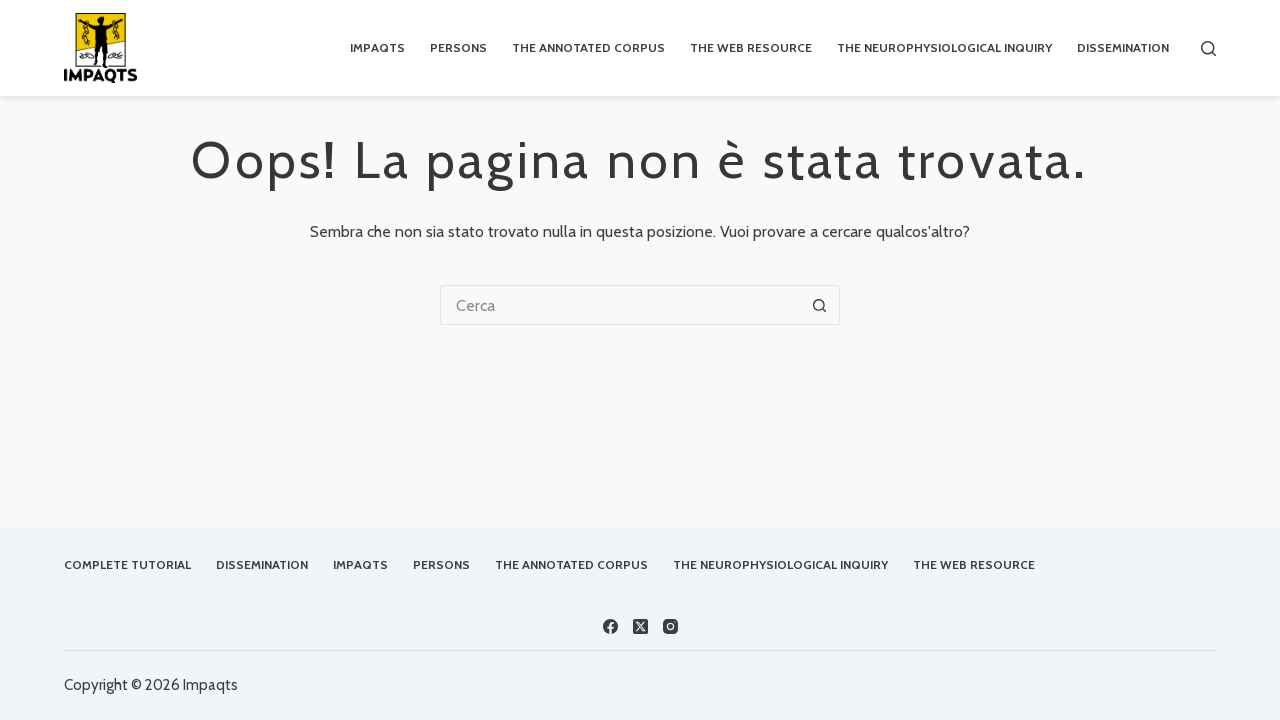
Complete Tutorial (127, 564)
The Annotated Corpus (588, 47)
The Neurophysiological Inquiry (944, 47)
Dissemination (1123, 47)
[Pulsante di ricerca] (820, 305)
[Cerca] (1208, 48)
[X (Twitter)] (640, 626)
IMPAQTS (377, 47)
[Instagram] (670, 626)
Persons (458, 47)
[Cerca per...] (620, 305)
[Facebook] (610, 626)
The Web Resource (751, 47)
